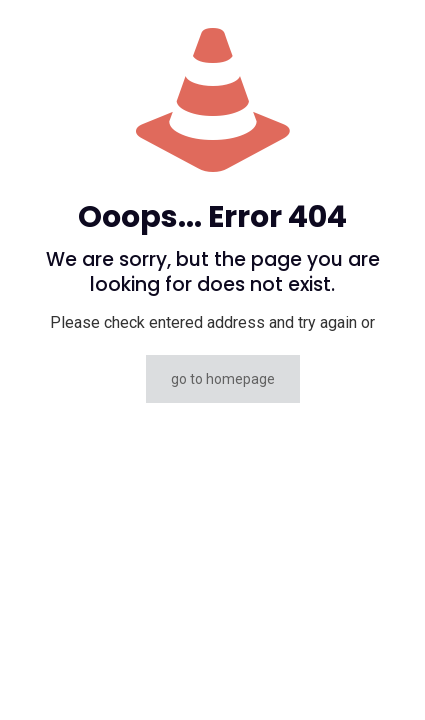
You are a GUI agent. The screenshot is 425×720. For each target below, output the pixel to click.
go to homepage (223, 379)
